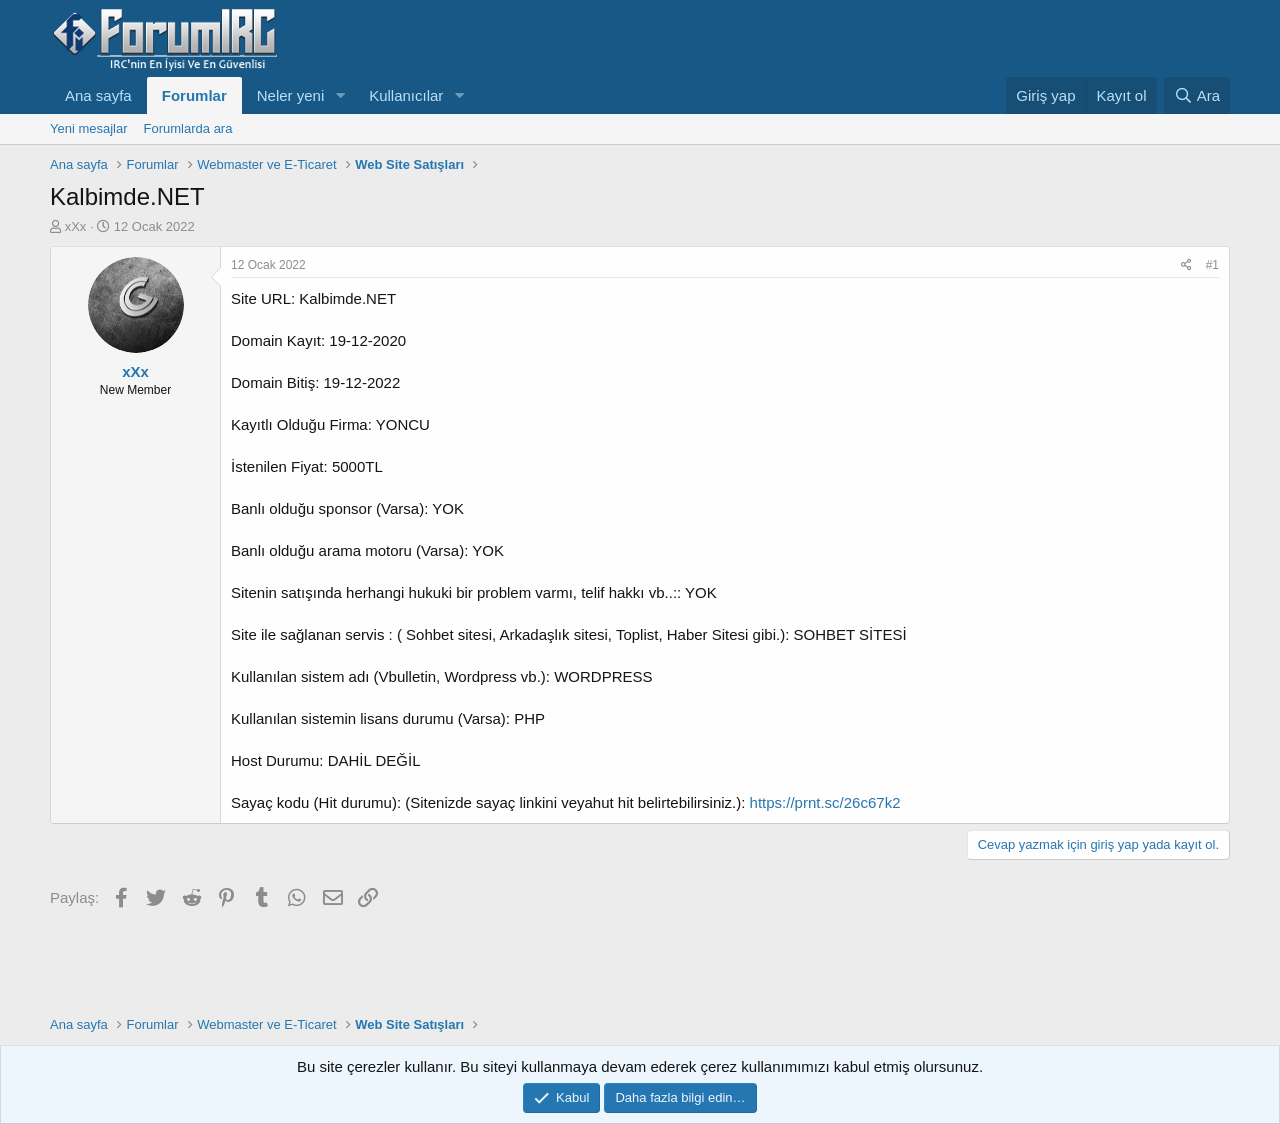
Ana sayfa (98, 95)
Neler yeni (291, 95)
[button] (340, 95)
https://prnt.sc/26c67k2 (825, 802)
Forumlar (194, 95)
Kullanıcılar (406, 95)
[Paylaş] (1186, 265)
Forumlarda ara (188, 128)
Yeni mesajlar (89, 128)
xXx (76, 226)
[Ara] (1197, 95)
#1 (1212, 265)
